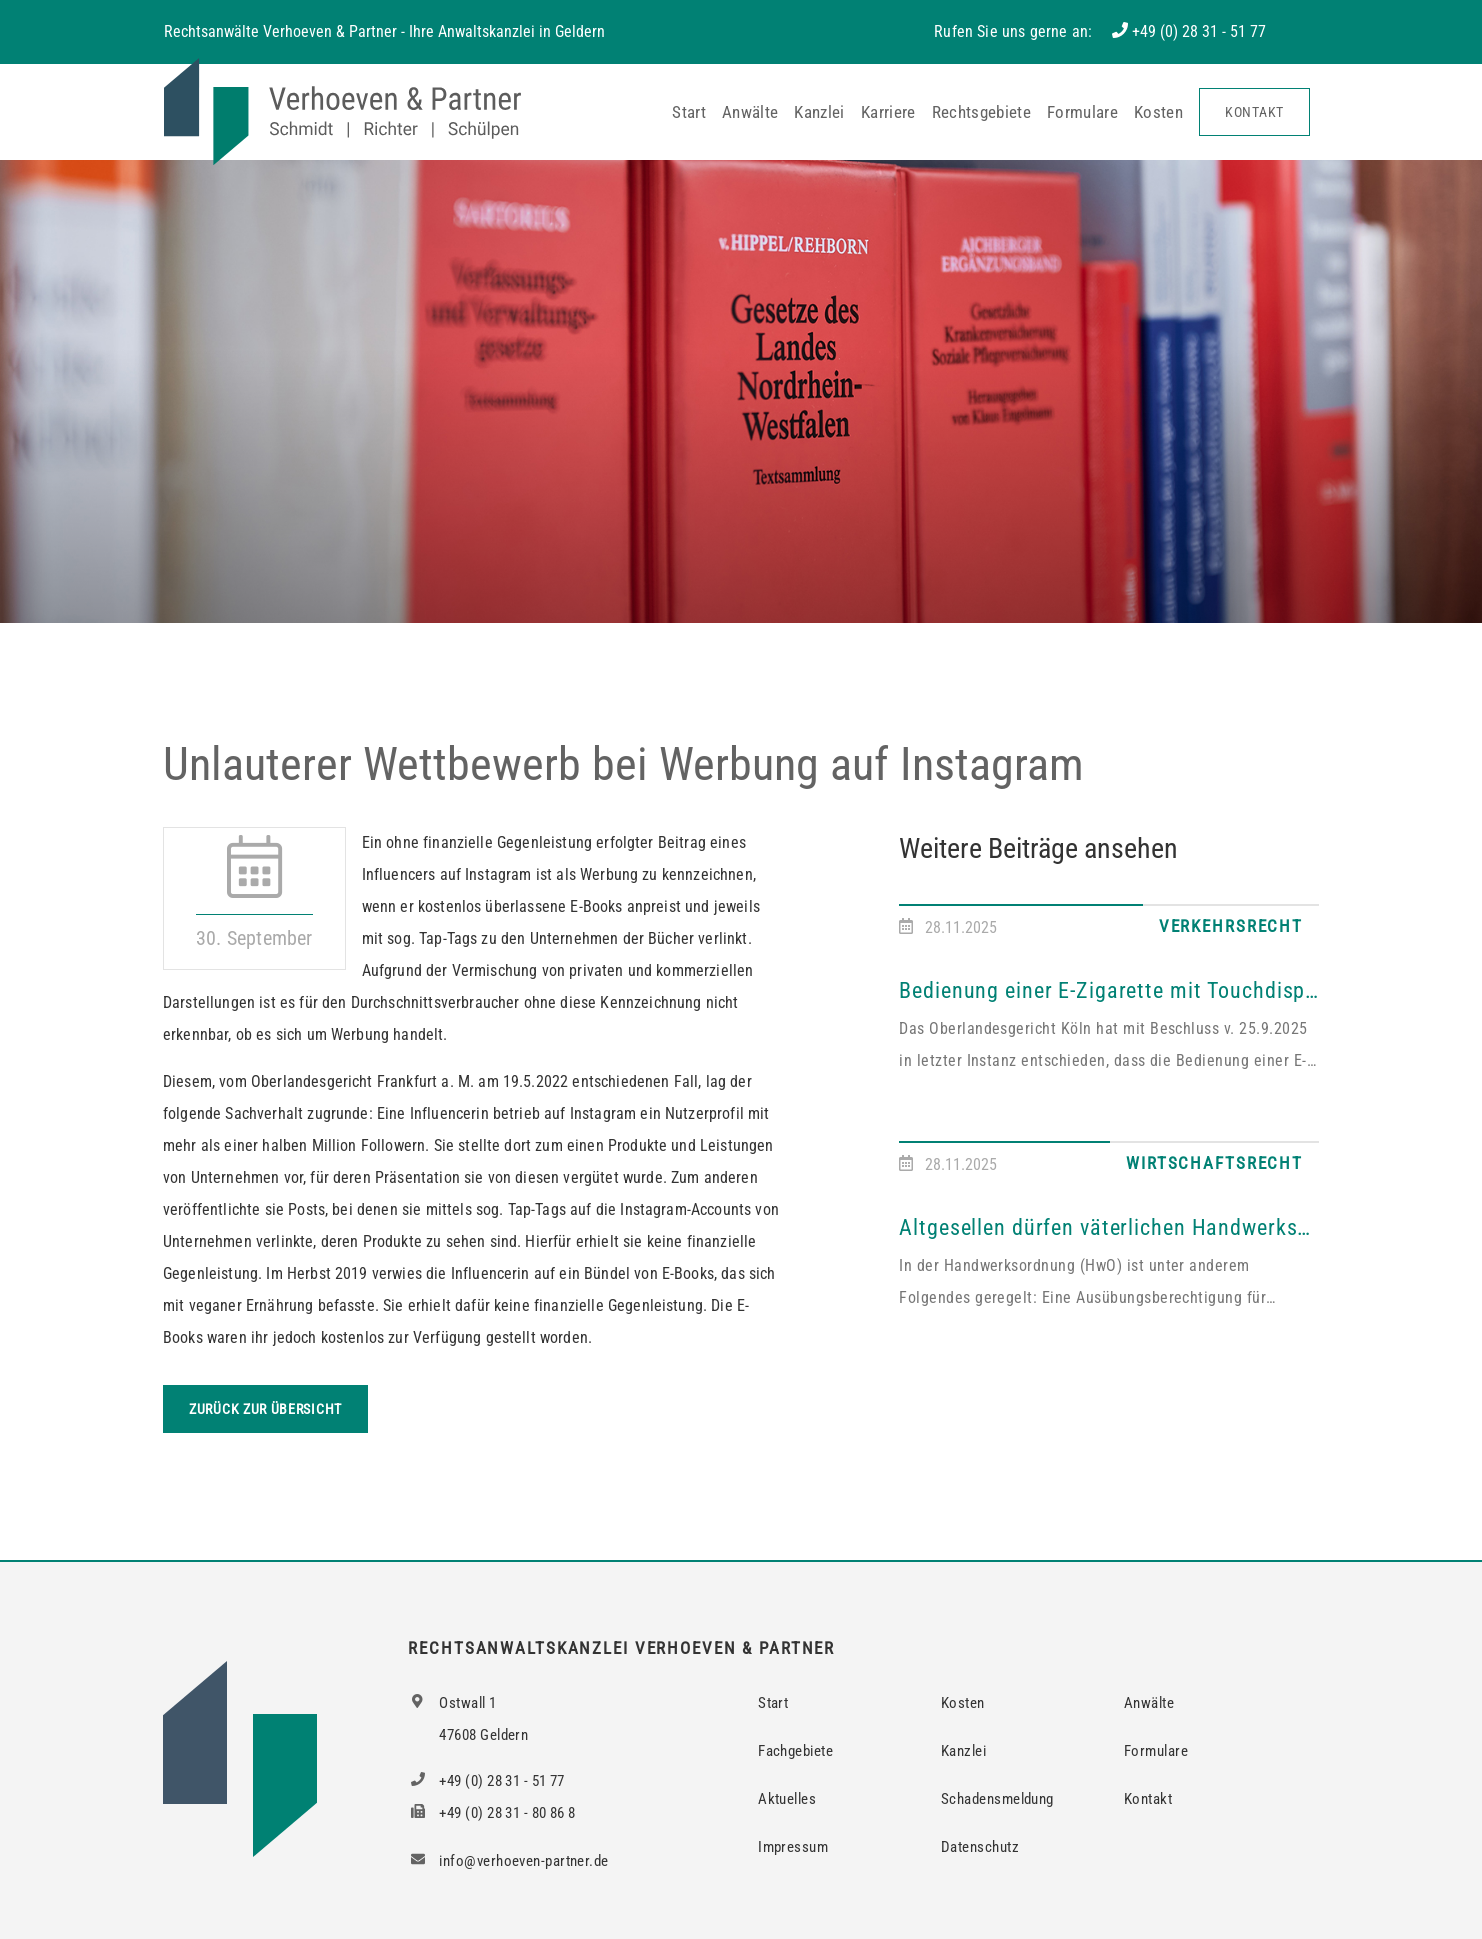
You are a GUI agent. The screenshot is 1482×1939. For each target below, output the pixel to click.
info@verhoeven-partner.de (508, 1861)
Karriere (888, 112)
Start (689, 112)
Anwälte (750, 112)
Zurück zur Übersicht (265, 1409)
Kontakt (1254, 112)
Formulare (1082, 112)
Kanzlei (819, 112)
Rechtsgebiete (981, 112)
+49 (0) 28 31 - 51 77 (1199, 31)
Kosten (1158, 112)
